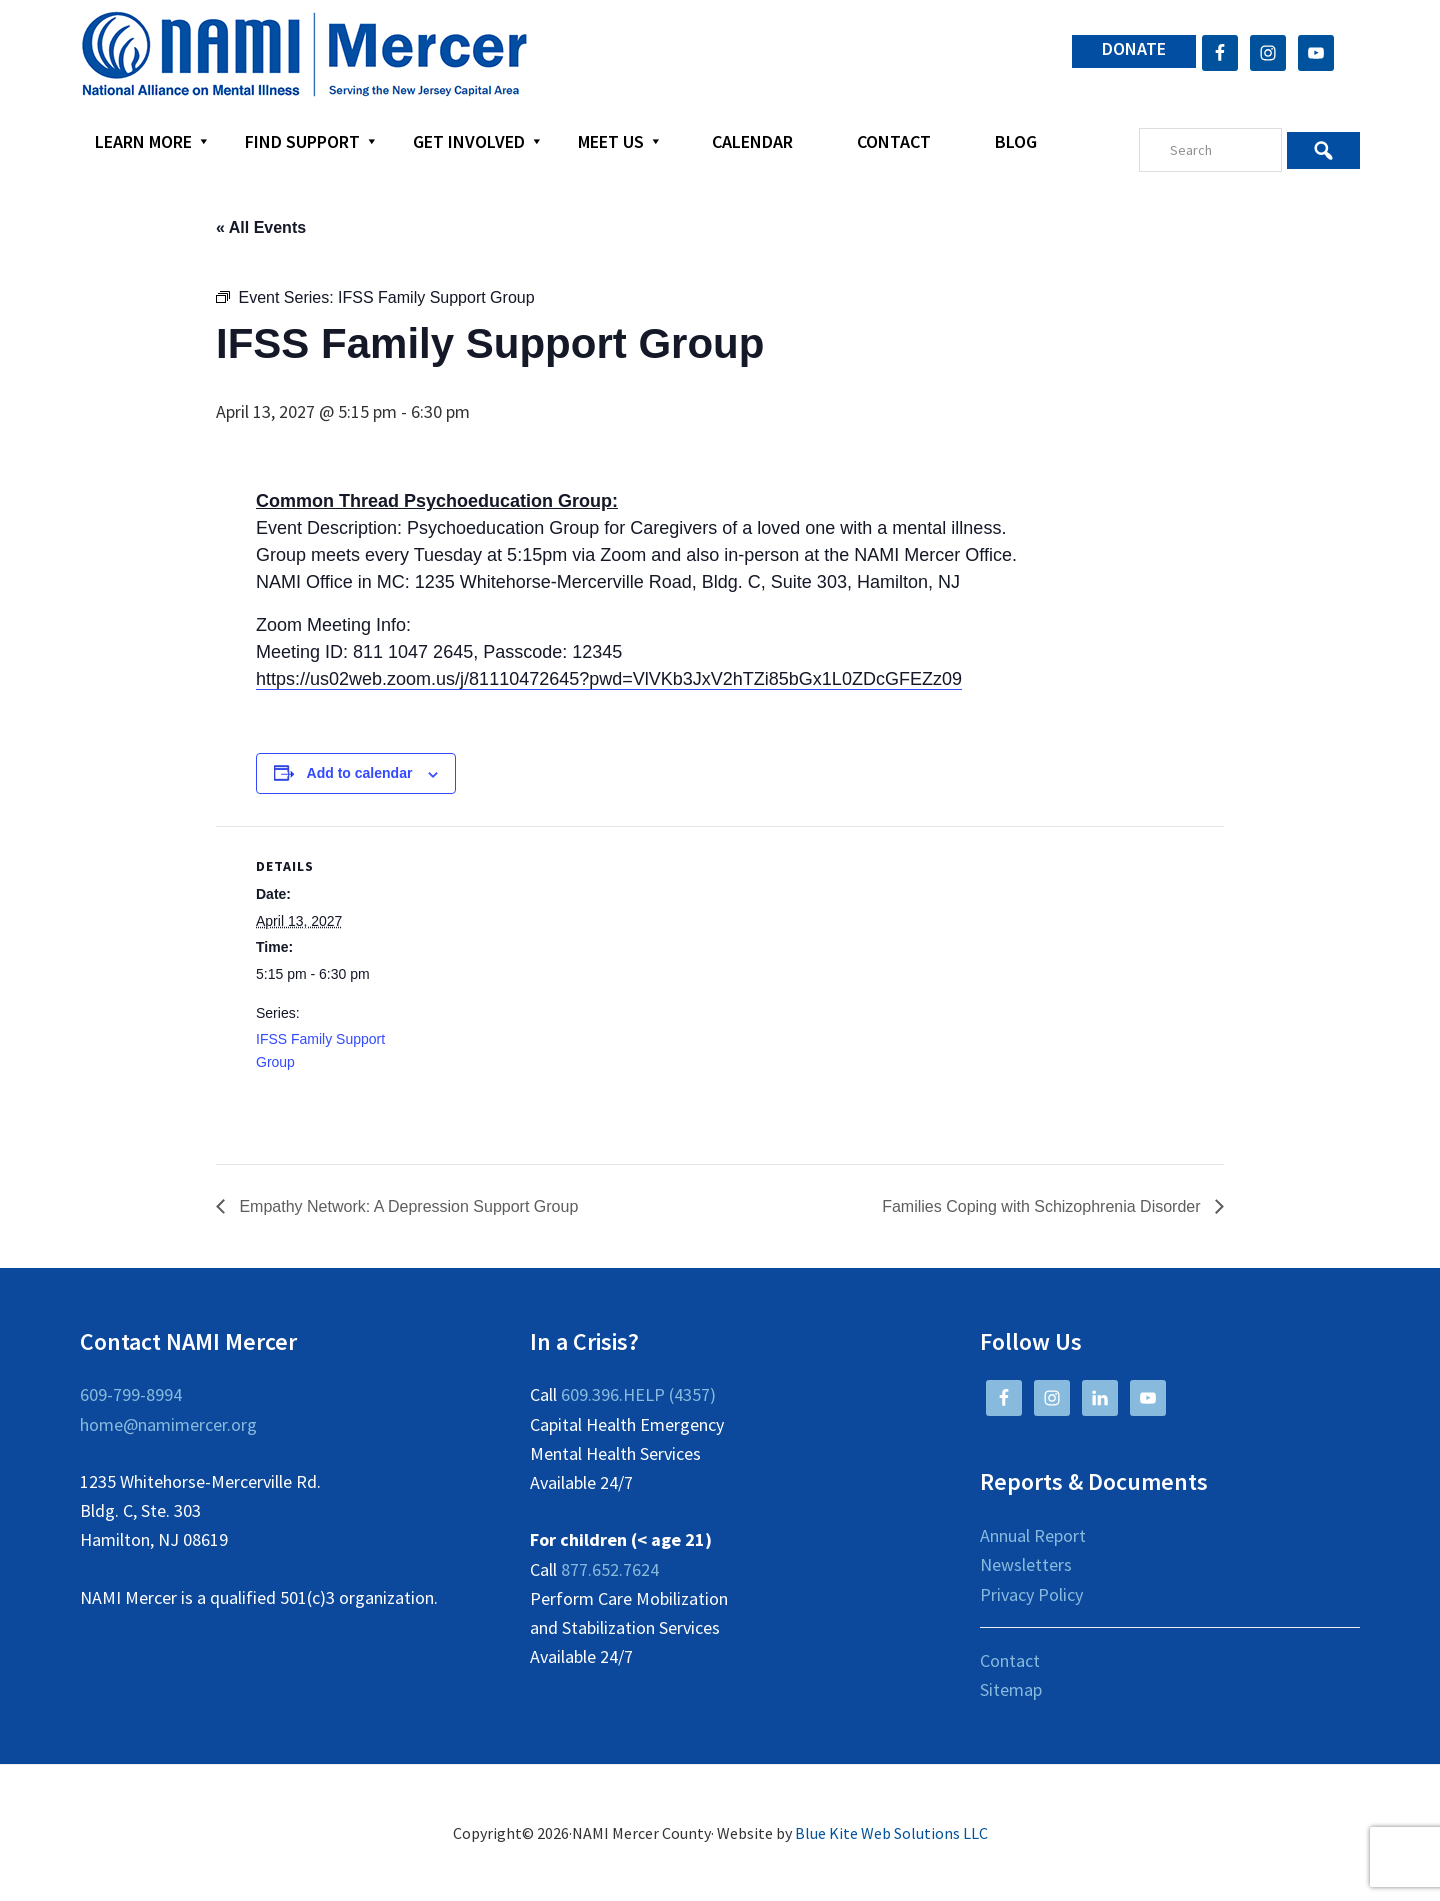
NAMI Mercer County (304, 55)
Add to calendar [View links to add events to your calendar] (360, 773)
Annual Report (1033, 1535)
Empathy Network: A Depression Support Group (406, 1206)
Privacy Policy (1031, 1594)
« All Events (261, 227)
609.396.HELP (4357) (638, 1394)
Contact (1010, 1660)
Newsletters (1026, 1564)
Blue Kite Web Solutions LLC (891, 1833)
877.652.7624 (610, 1569)
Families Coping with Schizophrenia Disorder (1043, 1206)
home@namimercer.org (168, 1424)
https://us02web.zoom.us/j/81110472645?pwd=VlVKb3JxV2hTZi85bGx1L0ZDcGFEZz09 (609, 679)
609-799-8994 (131, 1394)
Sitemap (1011, 1689)
